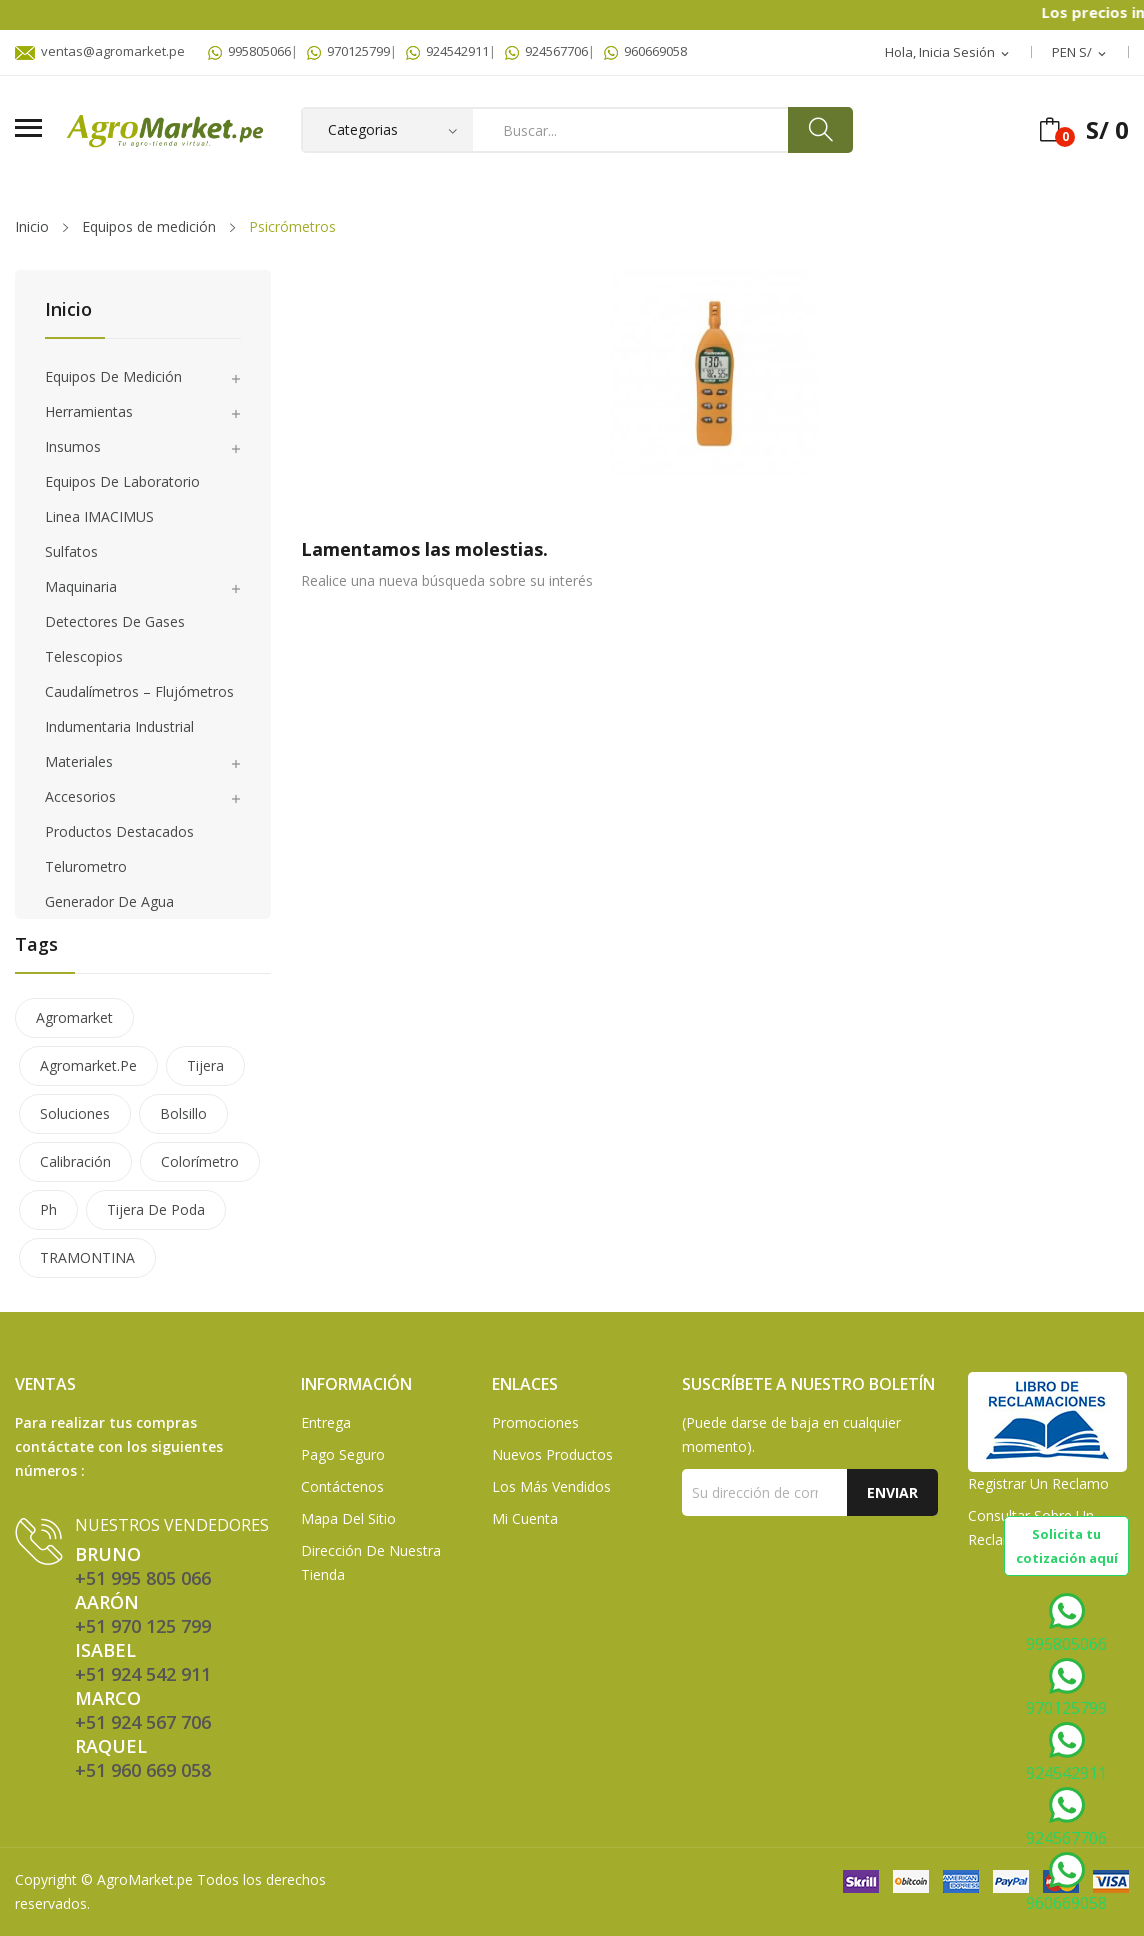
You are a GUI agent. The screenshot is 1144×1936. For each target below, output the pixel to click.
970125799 (348, 51)
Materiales (79, 761)
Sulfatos (71, 551)
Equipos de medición (113, 376)
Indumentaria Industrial (119, 726)
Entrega (326, 1422)
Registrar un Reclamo (1038, 1483)
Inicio (68, 310)
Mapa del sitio (348, 1518)
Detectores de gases (115, 621)
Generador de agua (109, 901)
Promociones (535, 1422)
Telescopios (84, 656)
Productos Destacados (119, 831)
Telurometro (86, 866)
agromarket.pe (88, 1065)
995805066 (249, 51)
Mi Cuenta (525, 1518)
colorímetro (200, 1161)
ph (48, 1209)
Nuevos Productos (552, 1454)
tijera (205, 1065)
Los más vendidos (551, 1486)
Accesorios (80, 796)
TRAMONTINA (87, 1257)
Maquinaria (81, 586)
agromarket (74, 1017)
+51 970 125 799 (143, 1626)
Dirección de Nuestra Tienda (371, 1562)
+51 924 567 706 (143, 1722)
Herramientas (89, 411)
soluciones (75, 1113)
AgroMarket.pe (145, 1879)
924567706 (546, 51)
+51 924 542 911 (143, 1674)
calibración (75, 1161)
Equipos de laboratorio (122, 481)
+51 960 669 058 (143, 1770)
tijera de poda (156, 1209)
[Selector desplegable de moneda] (1080, 53)
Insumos (73, 446)
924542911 (447, 51)
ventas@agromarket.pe (100, 51)
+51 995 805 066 (143, 1578)
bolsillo (183, 1113)
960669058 (645, 51)
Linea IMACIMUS (99, 516)
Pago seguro (343, 1454)
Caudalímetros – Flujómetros (139, 691)
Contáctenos (342, 1486)
